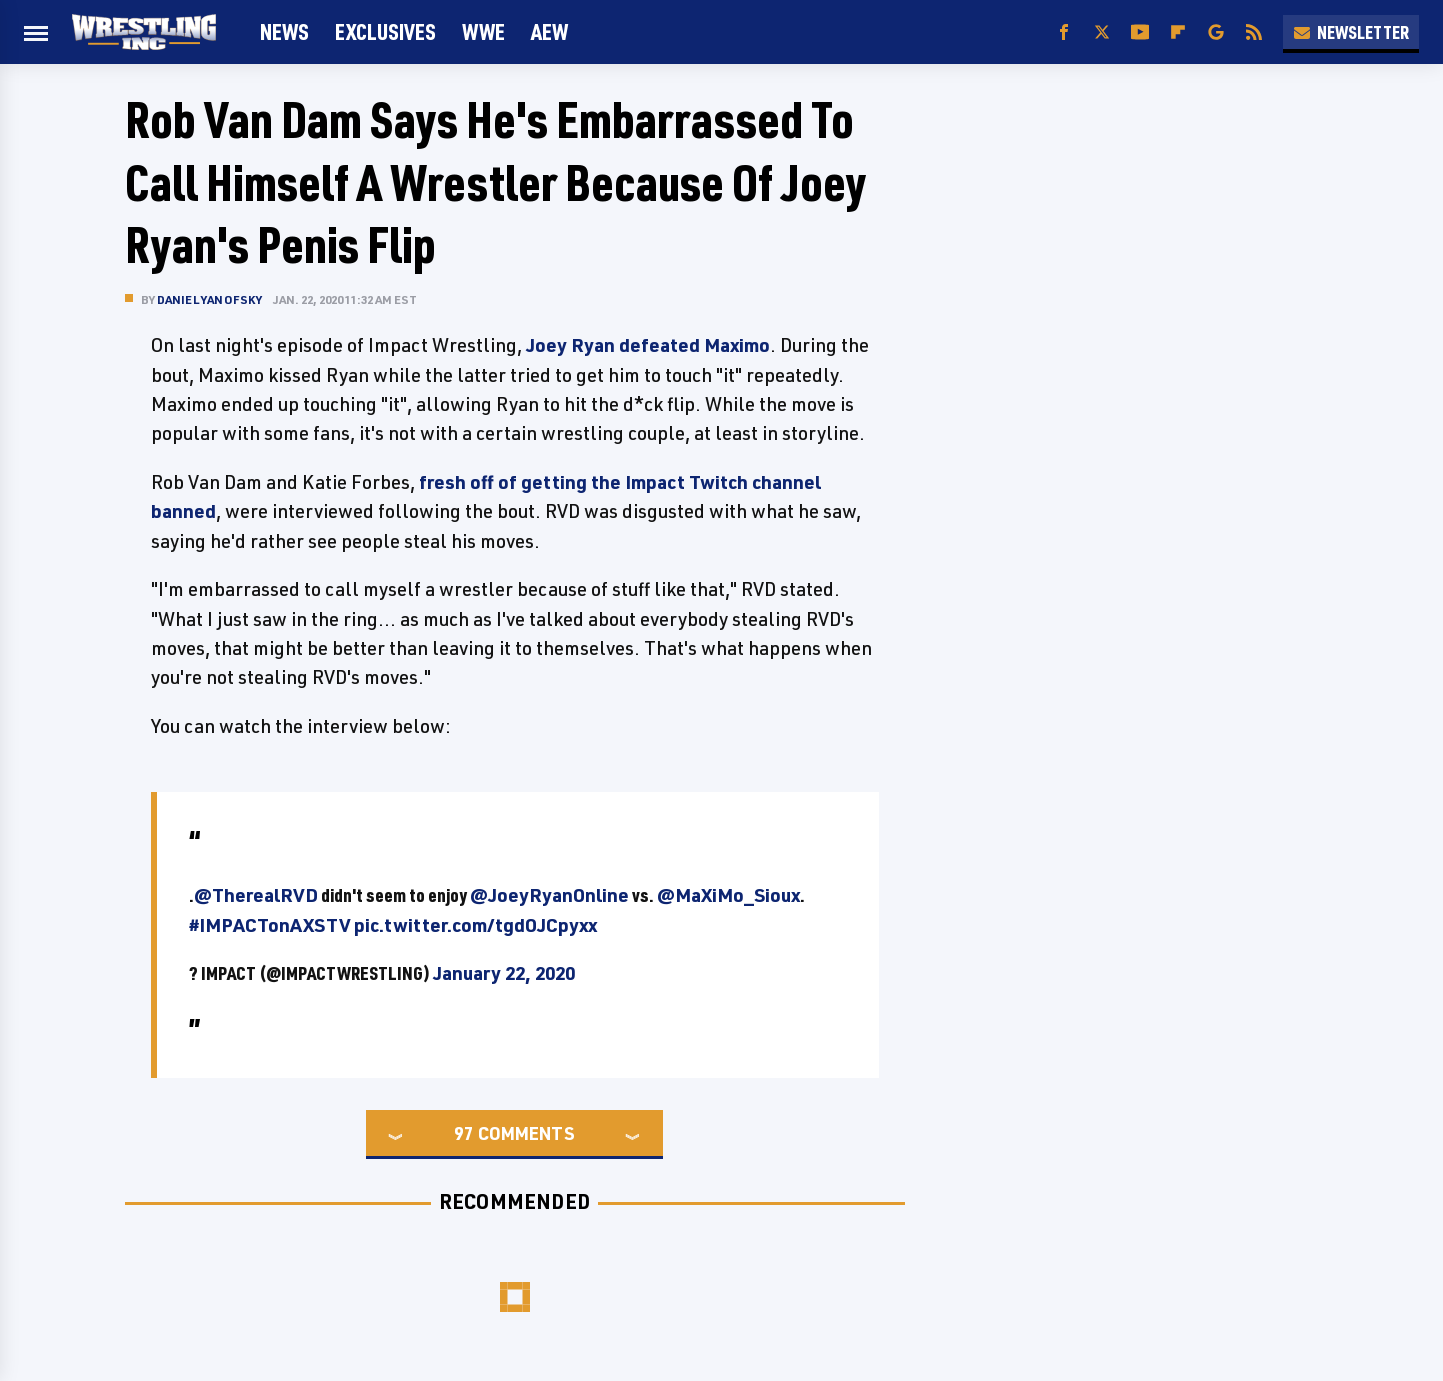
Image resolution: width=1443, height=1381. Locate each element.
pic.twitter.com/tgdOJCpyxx (475, 925)
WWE (483, 31)
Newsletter (1351, 32)
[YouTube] (1140, 32)
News (284, 31)
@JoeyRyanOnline (549, 895)
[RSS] (1254, 32)
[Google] (1216, 32)
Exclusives (385, 31)
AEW (549, 31)
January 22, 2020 (504, 973)
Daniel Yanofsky (210, 299)
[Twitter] (1102, 32)
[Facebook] (1064, 32)
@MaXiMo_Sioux (728, 895)
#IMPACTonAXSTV (270, 925)
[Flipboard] (1178, 32)
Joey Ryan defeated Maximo (648, 345)
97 (464, 1133)
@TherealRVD (256, 895)
